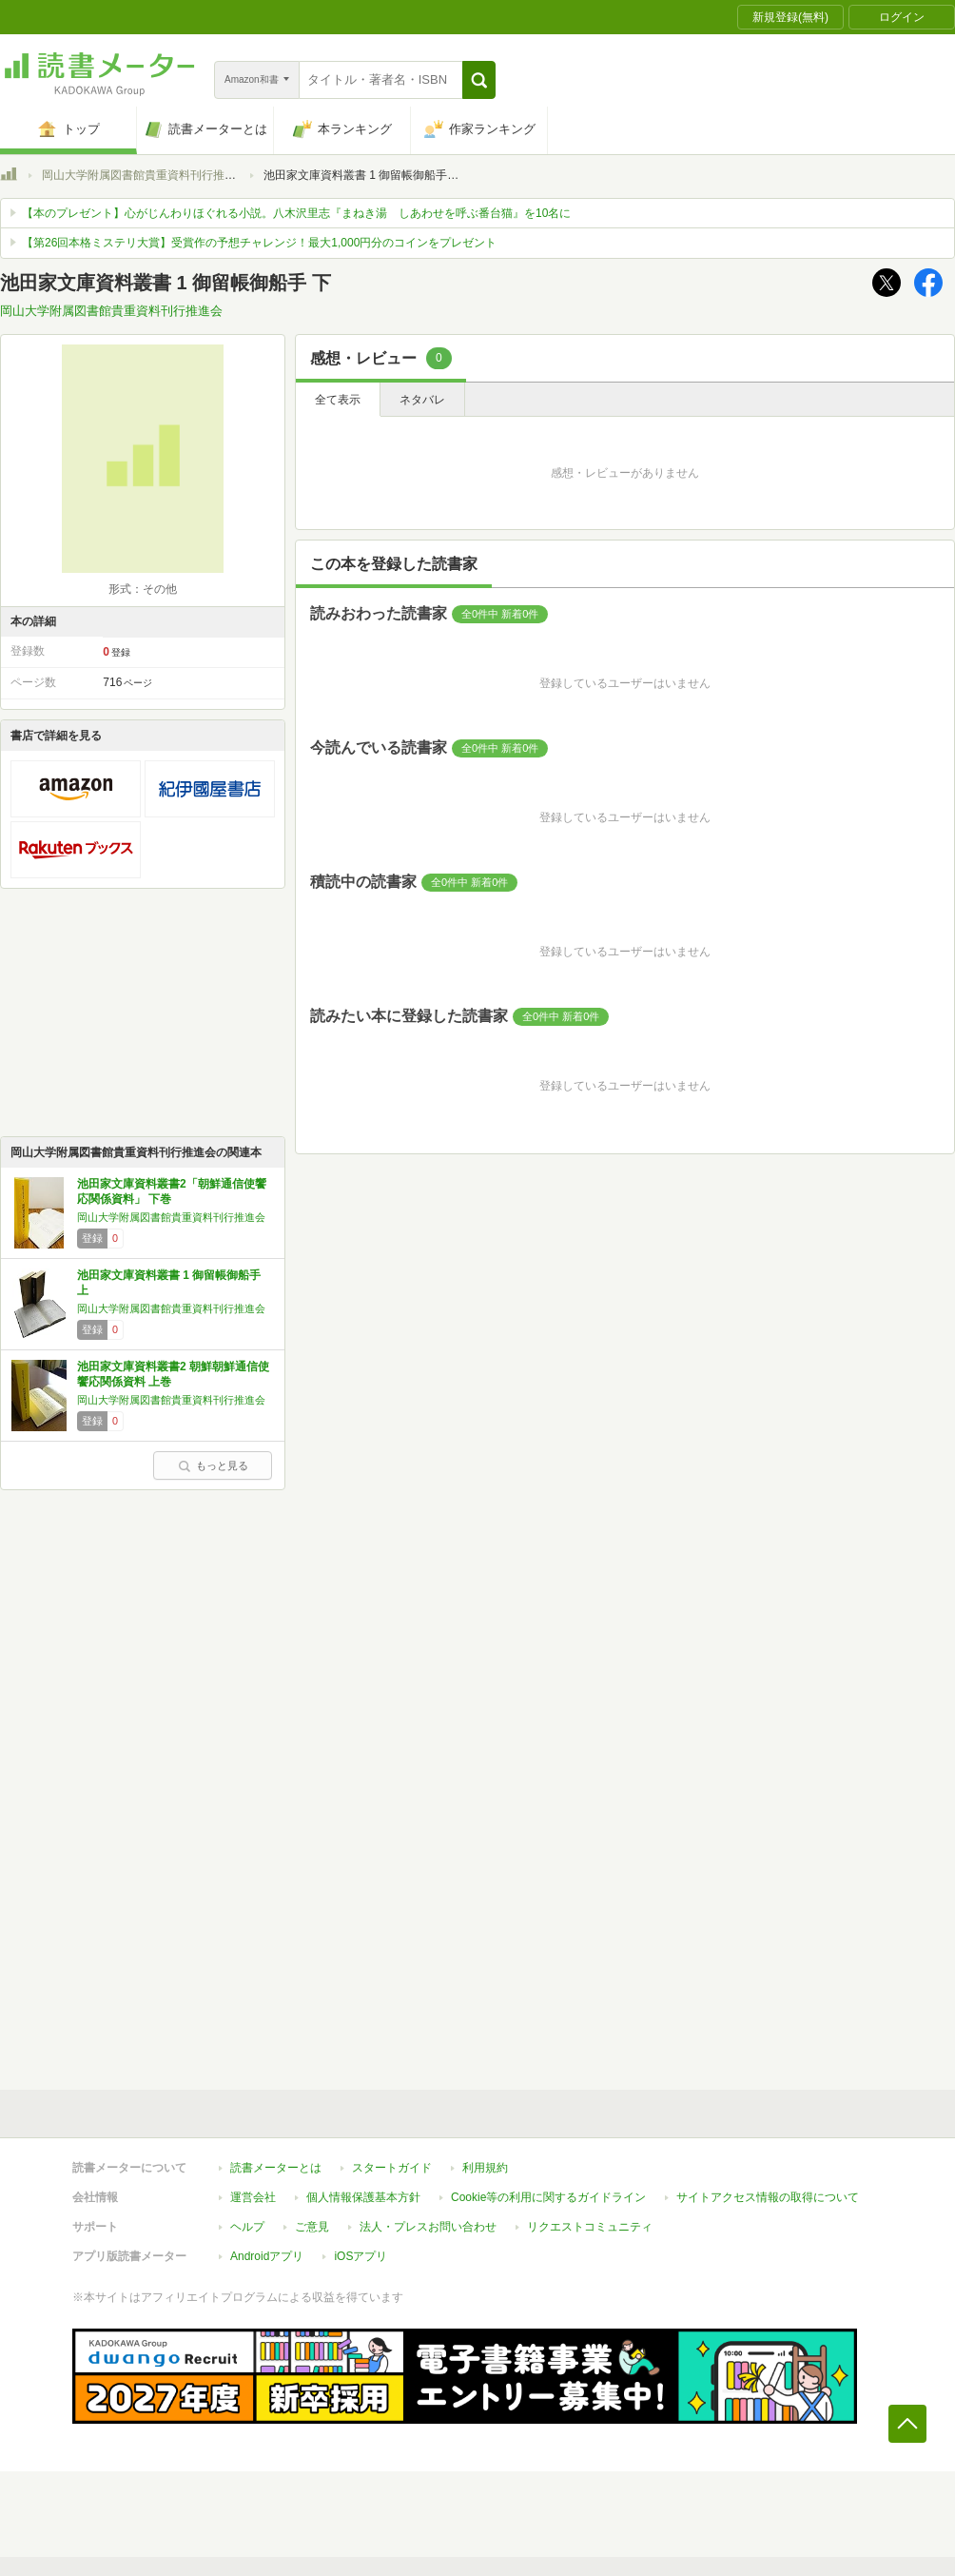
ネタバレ (422, 399)
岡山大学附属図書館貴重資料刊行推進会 (144, 175)
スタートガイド (392, 2167)
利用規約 (485, 2167)
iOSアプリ (360, 2256)
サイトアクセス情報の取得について (767, 2197)
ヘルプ (247, 2226)
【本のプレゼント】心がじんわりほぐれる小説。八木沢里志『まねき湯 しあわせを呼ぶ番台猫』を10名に (296, 213)
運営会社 (253, 2197)
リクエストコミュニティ (590, 2226)
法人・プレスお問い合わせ (428, 2226)
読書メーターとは (276, 2167)
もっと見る (213, 1465)
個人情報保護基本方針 (363, 2197)
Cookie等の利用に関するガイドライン (548, 2197)
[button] (479, 80)
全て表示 (338, 399)
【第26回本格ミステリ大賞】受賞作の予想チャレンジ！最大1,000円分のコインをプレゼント (259, 242)
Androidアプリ (266, 2256)
